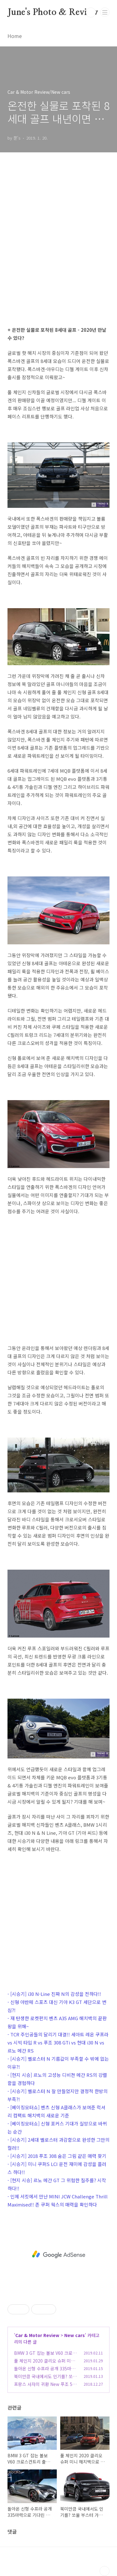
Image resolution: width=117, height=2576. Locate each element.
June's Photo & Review (52, 12)
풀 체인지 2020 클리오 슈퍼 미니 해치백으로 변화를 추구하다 (44, 2364)
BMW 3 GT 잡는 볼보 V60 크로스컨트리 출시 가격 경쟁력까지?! (45, 2356)
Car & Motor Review (37, 2335)
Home (14, 36)
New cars (74, 2335)
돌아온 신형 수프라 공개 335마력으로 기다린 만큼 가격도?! (44, 2371)
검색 (90, 12)
